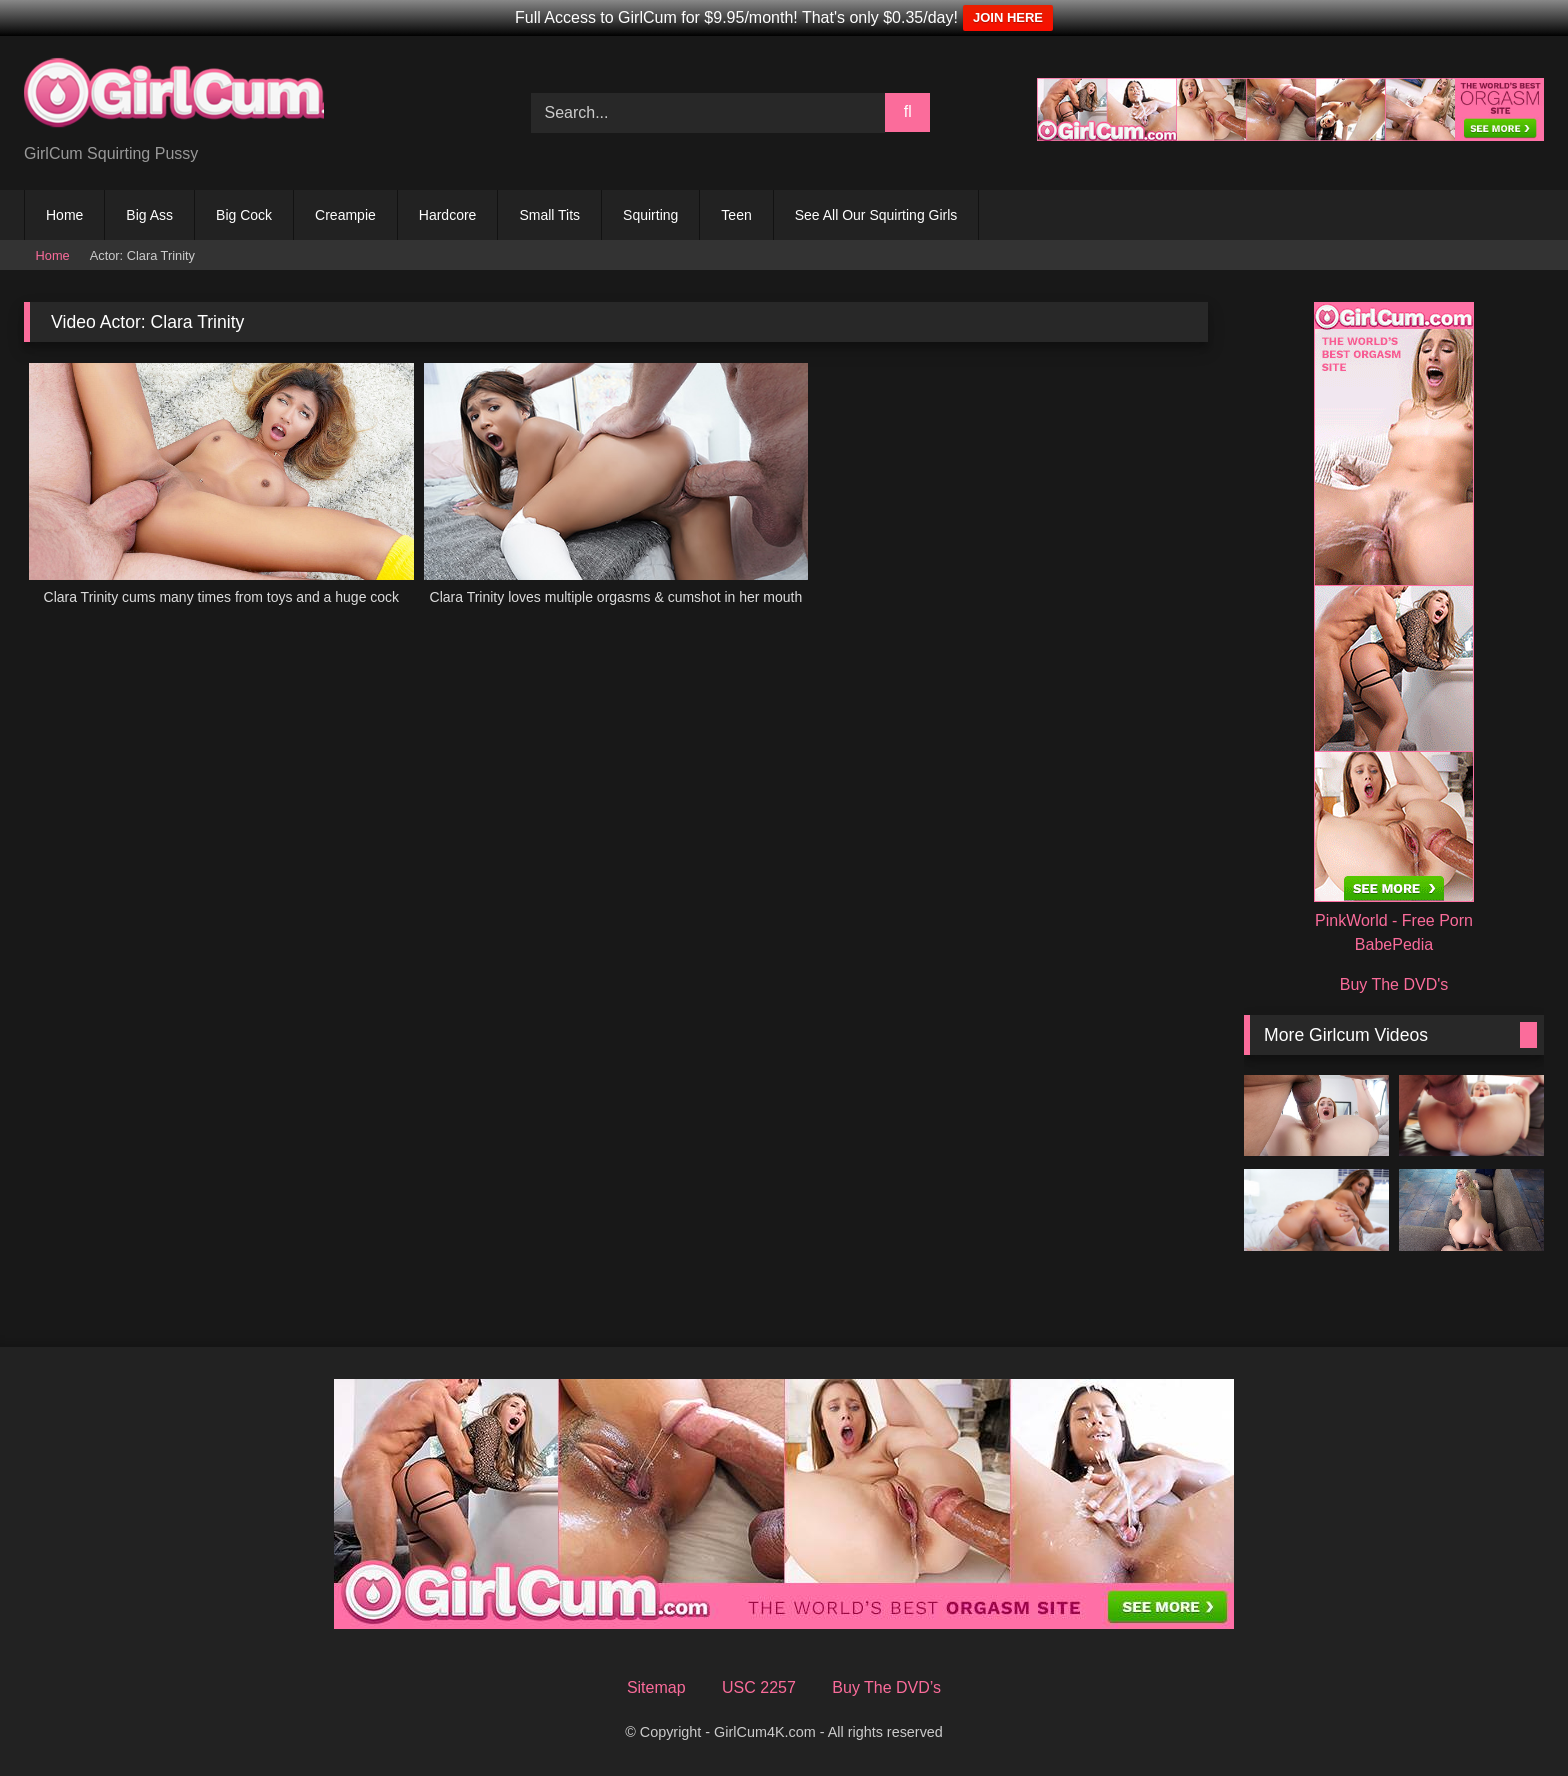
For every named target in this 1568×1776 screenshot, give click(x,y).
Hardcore (448, 215)
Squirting (650, 215)
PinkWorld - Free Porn (1394, 920)
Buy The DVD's (1394, 984)
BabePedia (1394, 944)
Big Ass (149, 215)
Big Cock (244, 215)
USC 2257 (759, 1687)
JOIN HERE (1008, 17)
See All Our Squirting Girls (876, 215)
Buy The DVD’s (886, 1687)
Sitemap (656, 1687)
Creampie (345, 215)
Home (64, 215)
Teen (736, 215)
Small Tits (549, 215)
